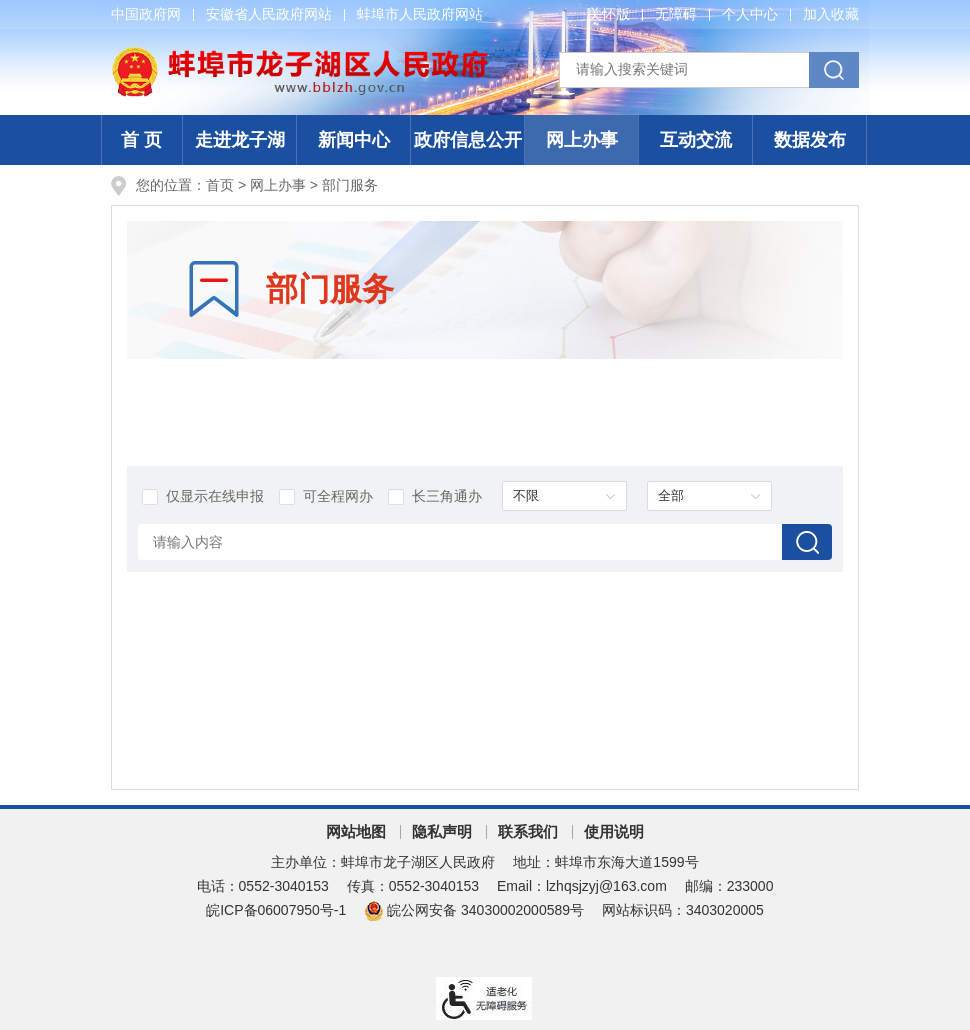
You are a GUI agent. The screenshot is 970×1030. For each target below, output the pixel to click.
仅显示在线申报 (203, 496)
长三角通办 (435, 496)
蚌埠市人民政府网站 (420, 14)
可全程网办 (326, 496)
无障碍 (676, 14)
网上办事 (582, 140)
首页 (220, 185)
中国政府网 (146, 14)
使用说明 (614, 831)
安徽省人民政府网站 (269, 14)
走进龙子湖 (240, 140)
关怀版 (609, 14)
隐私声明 (442, 831)
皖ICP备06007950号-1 (276, 910)
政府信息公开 (468, 140)
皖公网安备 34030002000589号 (474, 910)
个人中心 (750, 14)
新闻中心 (354, 140)
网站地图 (356, 831)
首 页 (141, 140)
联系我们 (528, 831)
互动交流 (696, 140)
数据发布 (810, 140)
